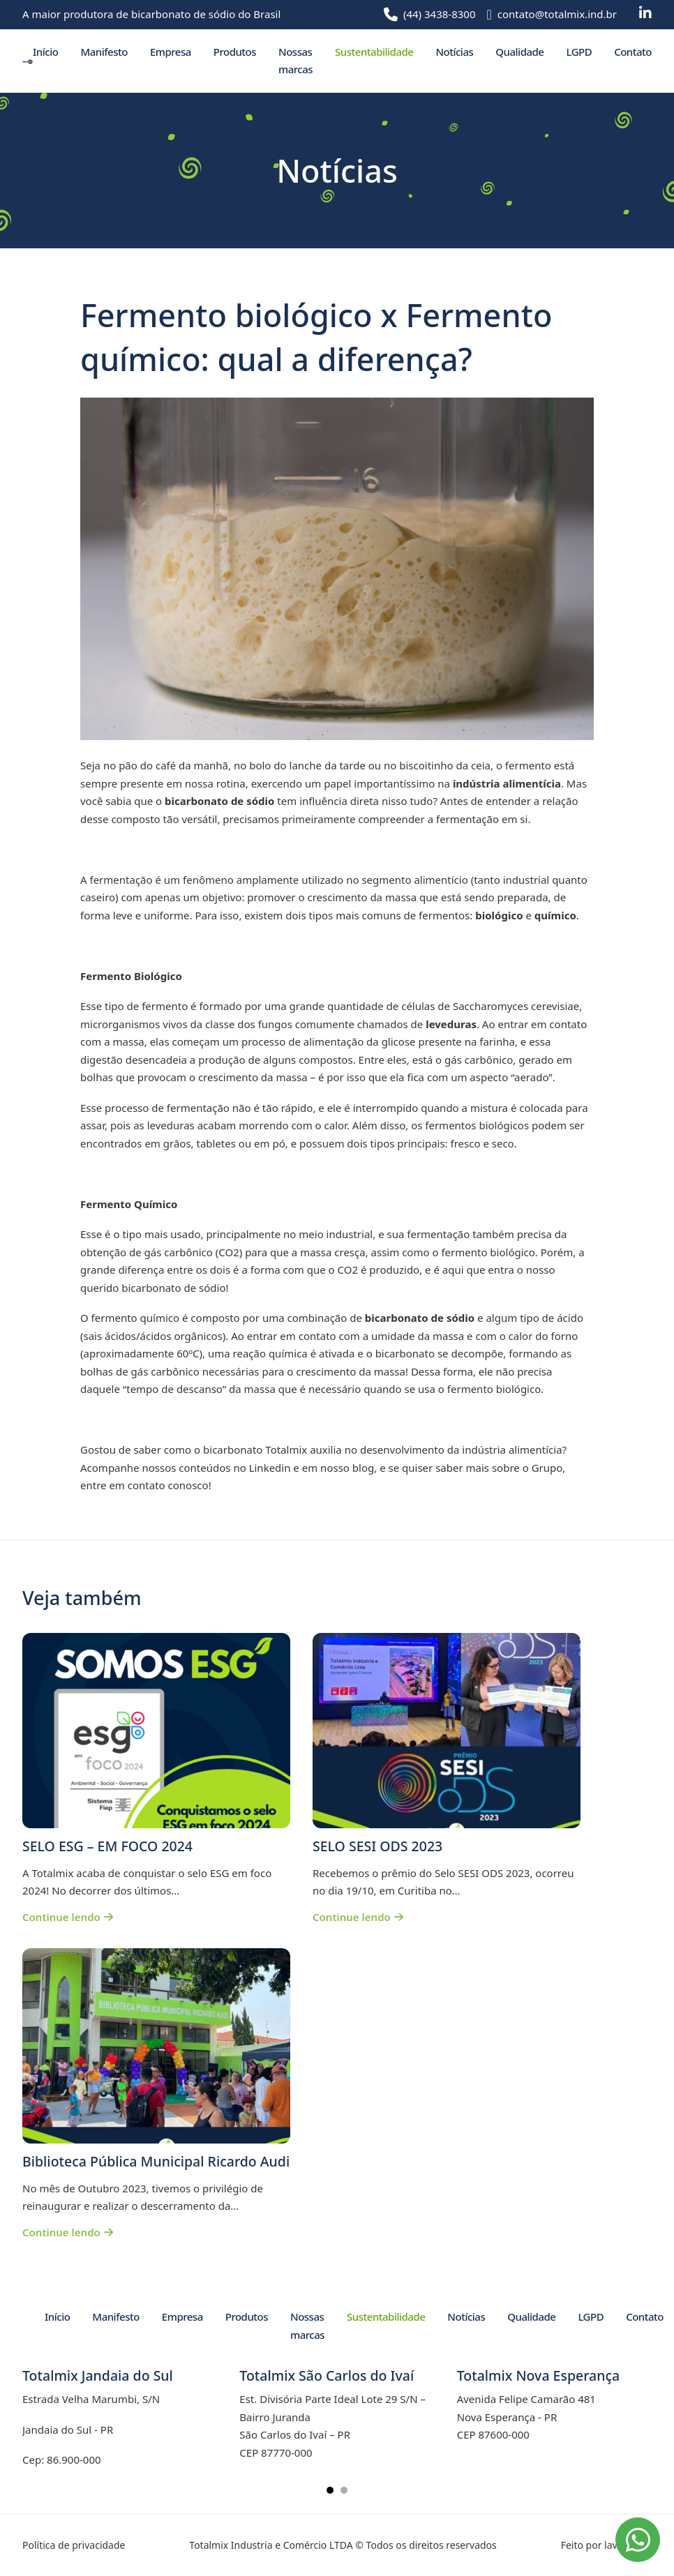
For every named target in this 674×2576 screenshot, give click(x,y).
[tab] (330, 2490)
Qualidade (519, 52)
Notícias (454, 52)
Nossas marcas (295, 61)
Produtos (235, 52)
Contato (633, 52)
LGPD (579, 52)
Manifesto (103, 52)
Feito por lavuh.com (606, 2545)
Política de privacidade (73, 2545)
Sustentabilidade (374, 52)
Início (45, 52)
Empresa (170, 52)
